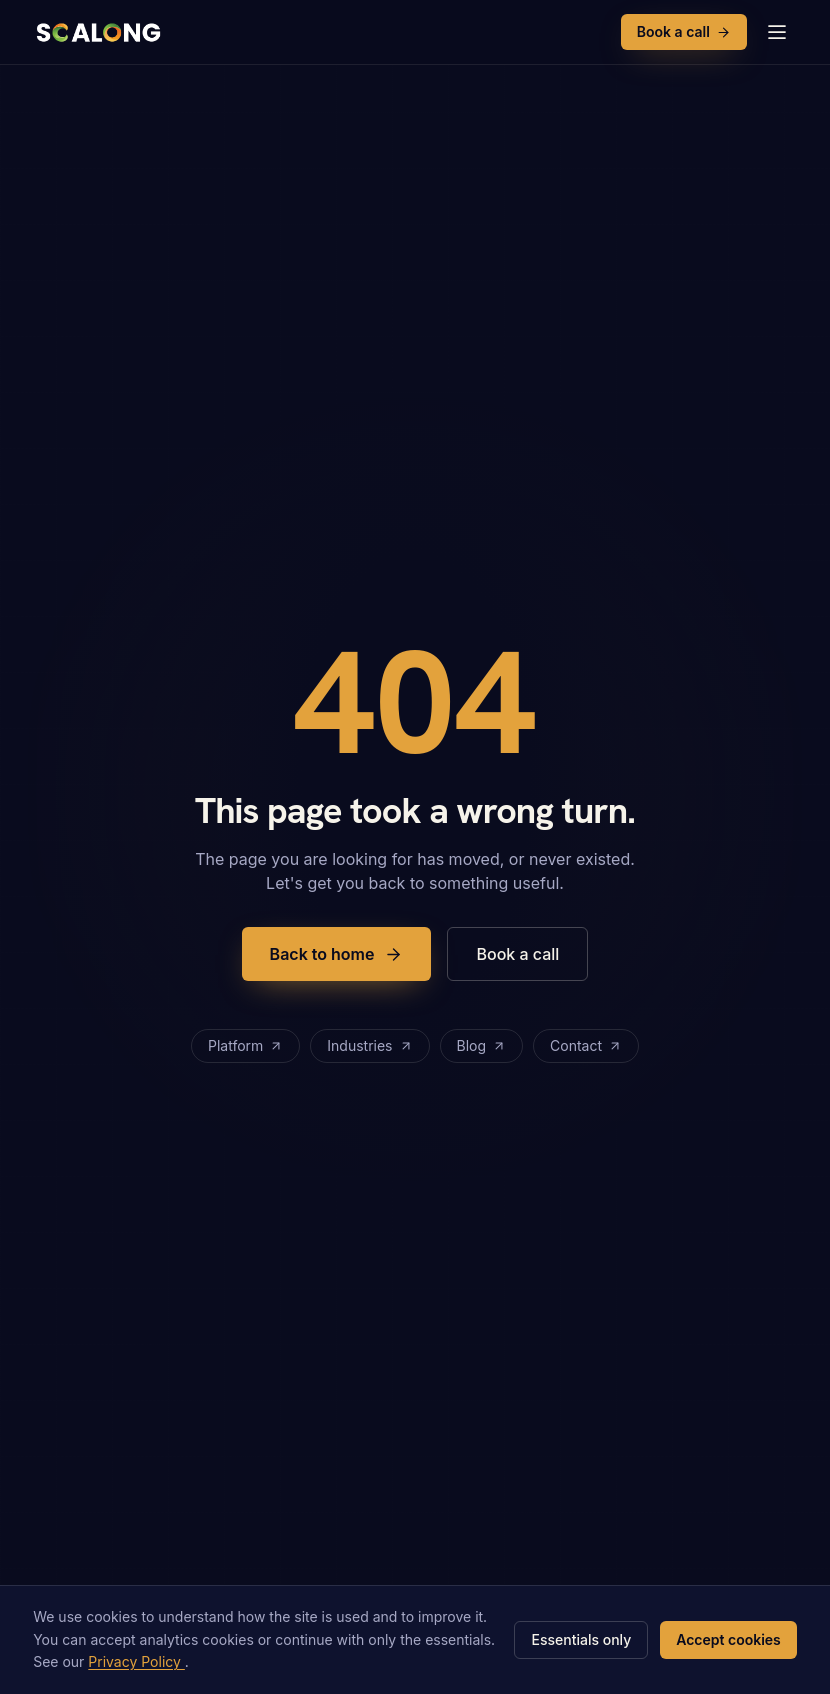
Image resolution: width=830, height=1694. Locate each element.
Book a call (684, 31)
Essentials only (581, 1639)
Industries (369, 1045)
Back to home (337, 954)
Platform (245, 1045)
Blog (482, 1045)
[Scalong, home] (97, 32)
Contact (586, 1045)
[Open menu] (777, 32)
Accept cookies (728, 1639)
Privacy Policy (136, 1661)
